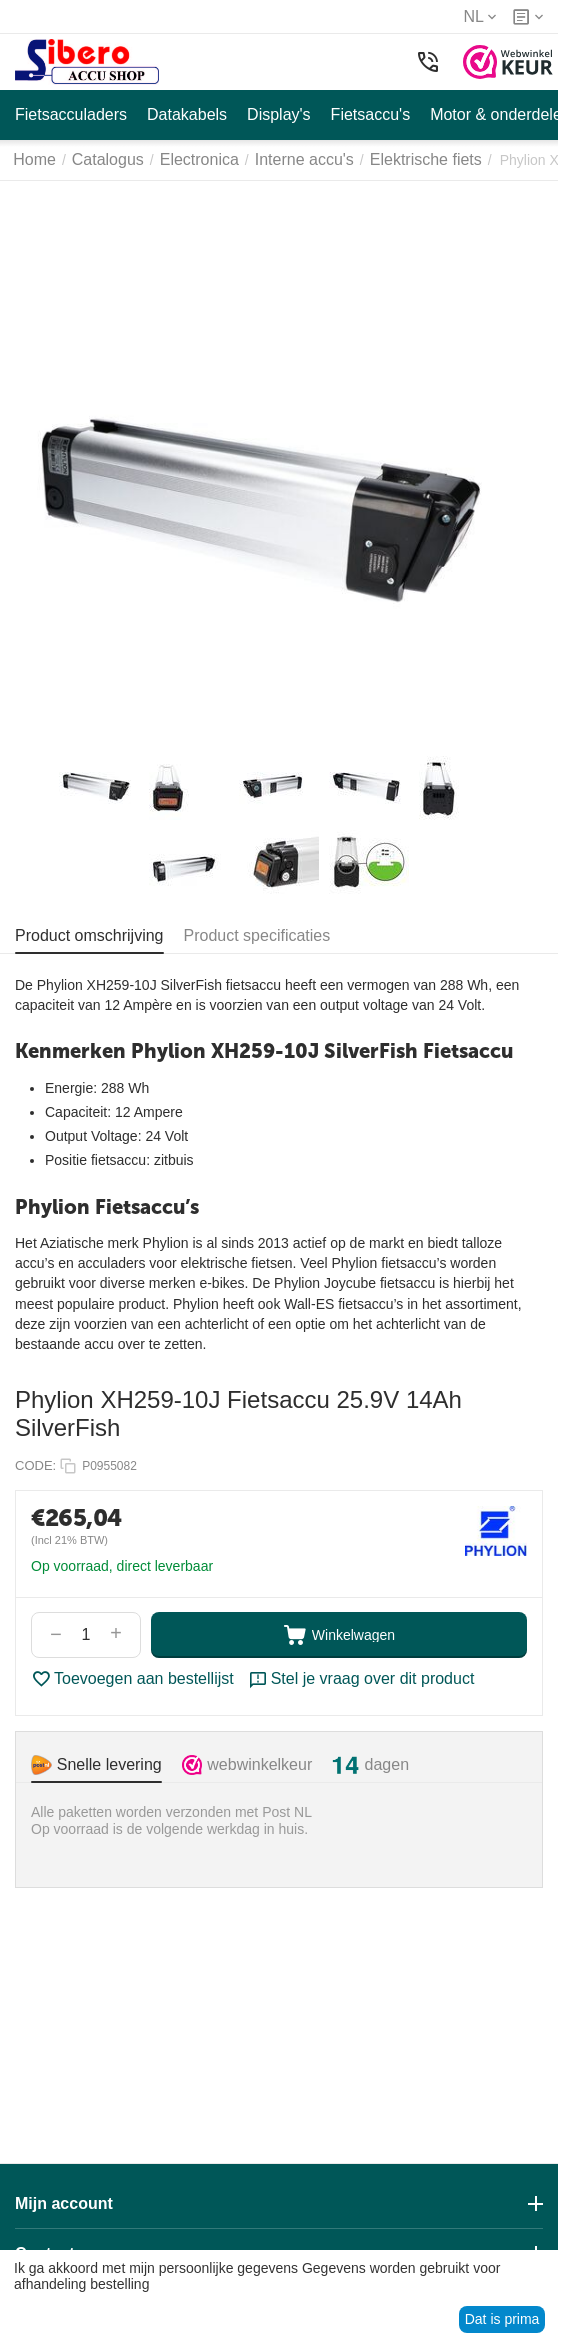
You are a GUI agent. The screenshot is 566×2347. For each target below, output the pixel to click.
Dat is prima (502, 2319)
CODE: (35, 1465)
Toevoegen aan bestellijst (132, 1679)
